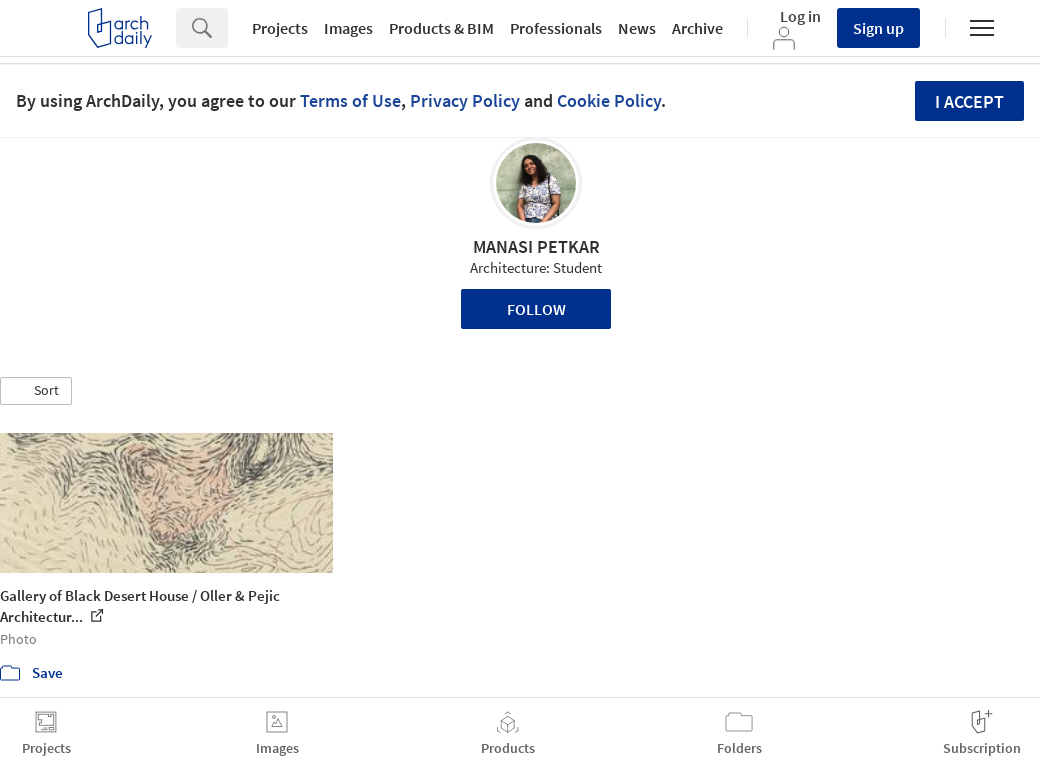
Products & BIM (441, 28)
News (637, 28)
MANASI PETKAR (536, 246)
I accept (969, 101)
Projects (280, 28)
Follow (536, 309)
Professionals (556, 28)
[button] (36, 391)
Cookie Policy (609, 100)
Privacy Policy (465, 100)
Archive (697, 28)
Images (348, 28)
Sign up (878, 28)
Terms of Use (350, 100)
